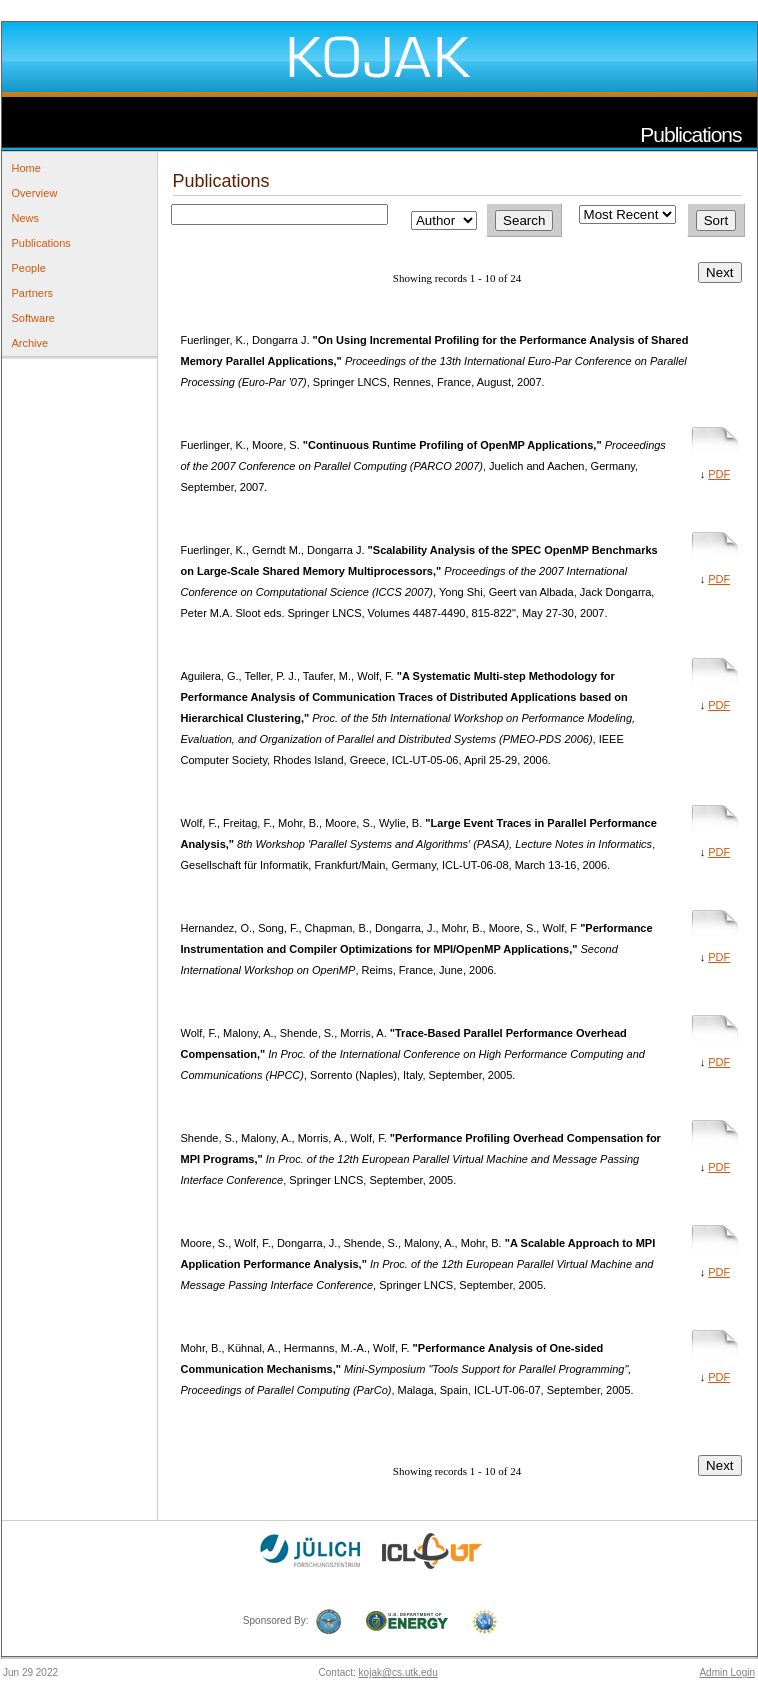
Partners (33, 293)
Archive (30, 343)
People (29, 268)
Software (33, 318)
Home (26, 168)
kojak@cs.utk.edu (398, 1672)
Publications (41, 243)
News (26, 218)
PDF (719, 474)
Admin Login (727, 1672)
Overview (35, 193)
